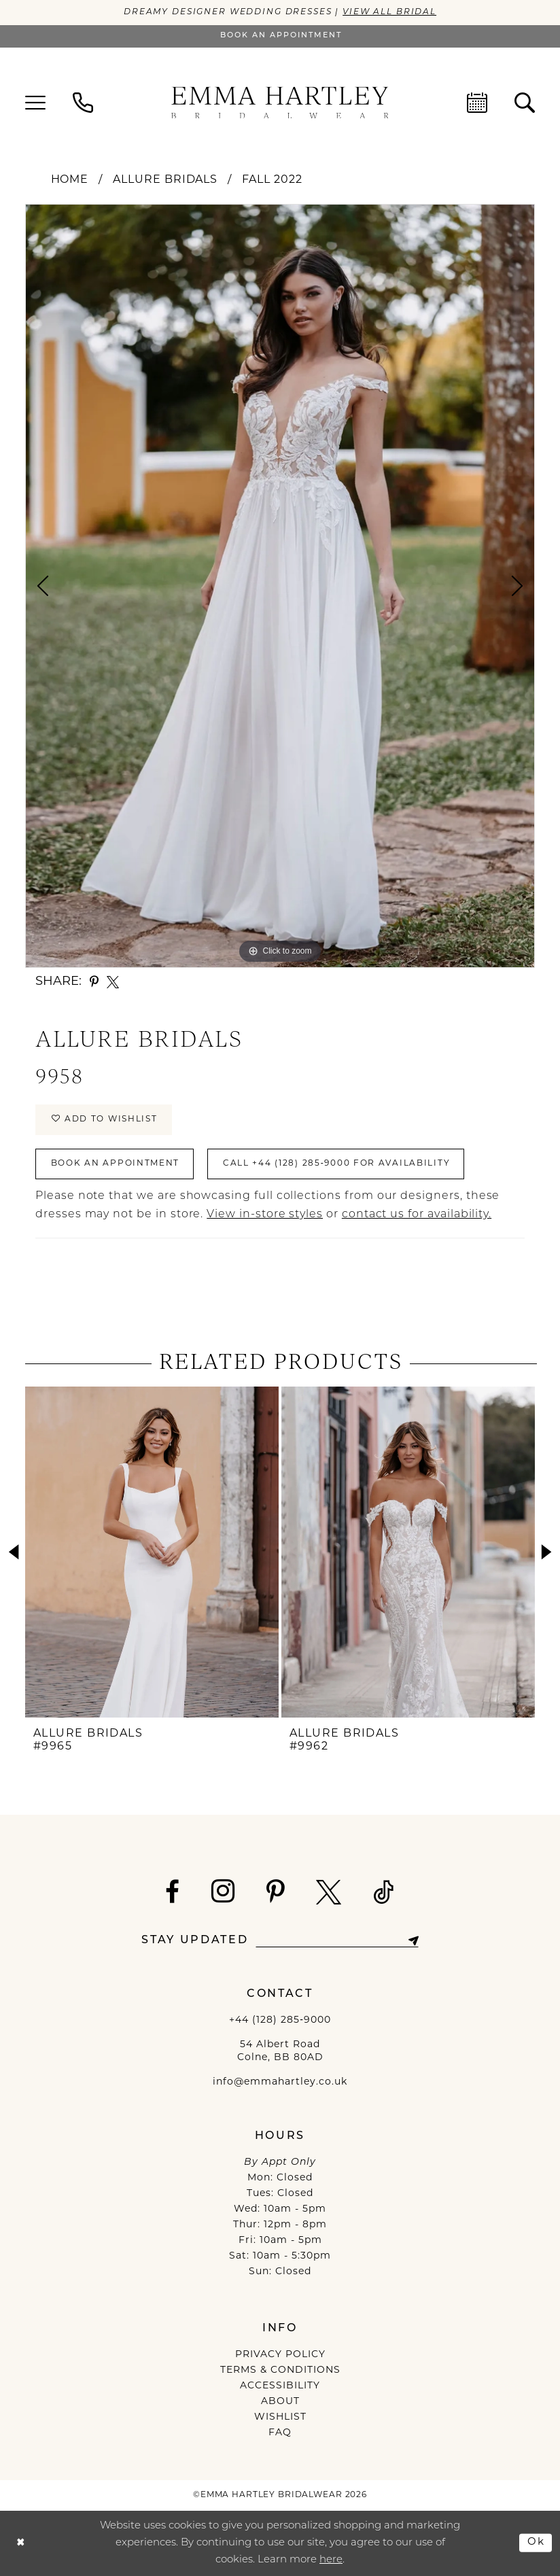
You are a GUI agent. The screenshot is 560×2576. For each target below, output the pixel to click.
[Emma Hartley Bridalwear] (280, 102)
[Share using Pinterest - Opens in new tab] (94, 982)
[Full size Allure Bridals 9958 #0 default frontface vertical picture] (280, 586)
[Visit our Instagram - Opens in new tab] (223, 1890)
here (331, 2560)
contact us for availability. (416, 1214)
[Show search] (524, 102)
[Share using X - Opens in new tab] (113, 982)
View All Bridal (389, 12)
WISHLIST (280, 2417)
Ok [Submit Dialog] (536, 2542)
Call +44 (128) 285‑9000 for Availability (336, 1164)
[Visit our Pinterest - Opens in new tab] (275, 1891)
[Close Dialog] (20, 2543)
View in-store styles (265, 1214)
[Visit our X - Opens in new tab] (329, 1891)
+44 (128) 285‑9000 (280, 2020)
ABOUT (280, 2402)
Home (70, 180)
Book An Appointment (115, 1164)
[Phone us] (83, 102)
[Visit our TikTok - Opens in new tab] (384, 1891)
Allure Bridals (165, 180)
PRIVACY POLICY (280, 2355)
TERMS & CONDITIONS (280, 2370)
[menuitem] (35, 102)
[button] (35, 102)
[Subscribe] (413, 1940)
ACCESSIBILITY (280, 2386)
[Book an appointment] (280, 36)
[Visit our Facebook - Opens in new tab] (172, 1891)
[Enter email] (337, 1940)
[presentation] (152, 1552)
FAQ (280, 2433)
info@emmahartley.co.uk (280, 2082)
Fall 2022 (272, 180)
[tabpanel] (280, 586)
